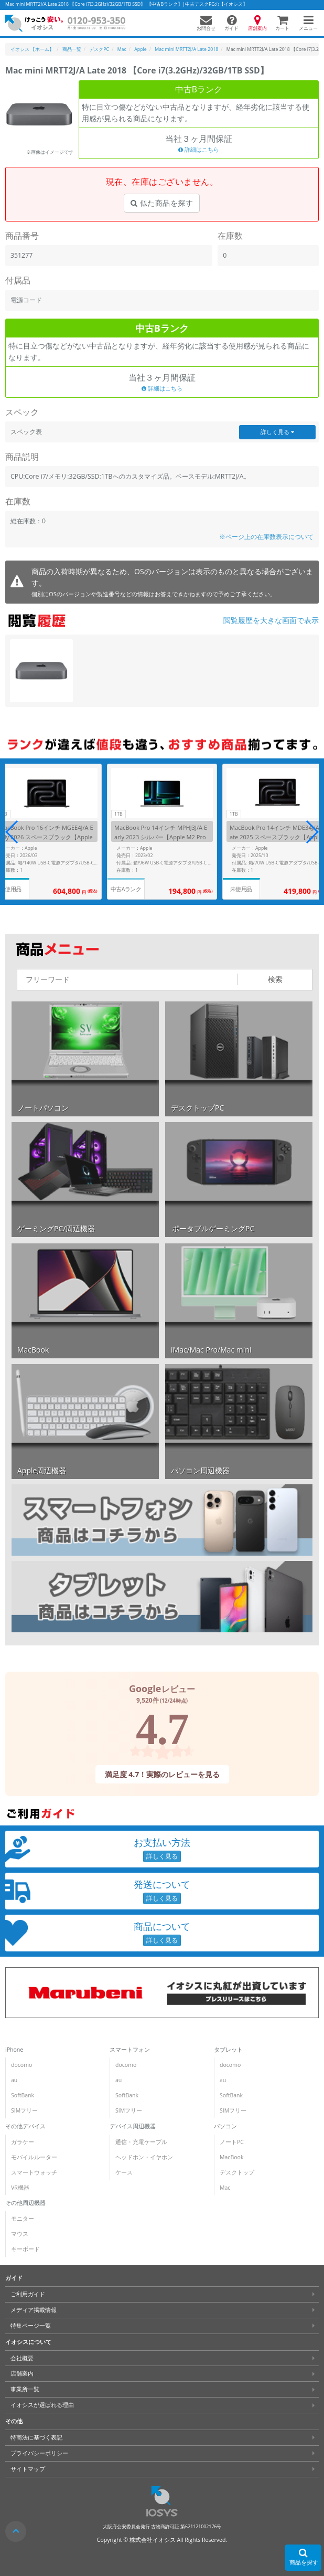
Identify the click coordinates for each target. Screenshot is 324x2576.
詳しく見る (277, 432)
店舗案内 (22, 2373)
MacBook (231, 2157)
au (14, 2080)
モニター (22, 2218)
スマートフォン (130, 2049)
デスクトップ (237, 2172)
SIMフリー (24, 2110)
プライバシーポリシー (39, 2453)
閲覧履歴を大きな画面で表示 (271, 620)
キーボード (25, 2249)
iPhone (14, 2049)
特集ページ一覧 (30, 2325)
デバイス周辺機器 (133, 2126)
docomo (21, 2064)
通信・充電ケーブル (141, 2142)
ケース (124, 2172)
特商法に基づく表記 (36, 2437)
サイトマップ (27, 2469)
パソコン (225, 2126)
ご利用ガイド (27, 2294)
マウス (19, 2233)
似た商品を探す (162, 203)
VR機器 (20, 2187)
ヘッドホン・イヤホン (144, 2157)
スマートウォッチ (34, 2172)
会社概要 (22, 2357)
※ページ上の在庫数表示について (266, 536)
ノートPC (232, 2142)
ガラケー (22, 2142)
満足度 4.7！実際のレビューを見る (162, 1774)
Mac (225, 2187)
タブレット (228, 2049)
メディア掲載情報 (33, 2310)
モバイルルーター (34, 2157)
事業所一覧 (24, 2389)
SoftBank (22, 2095)
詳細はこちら (198, 149)
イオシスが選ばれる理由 (42, 2405)
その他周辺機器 (25, 2203)
